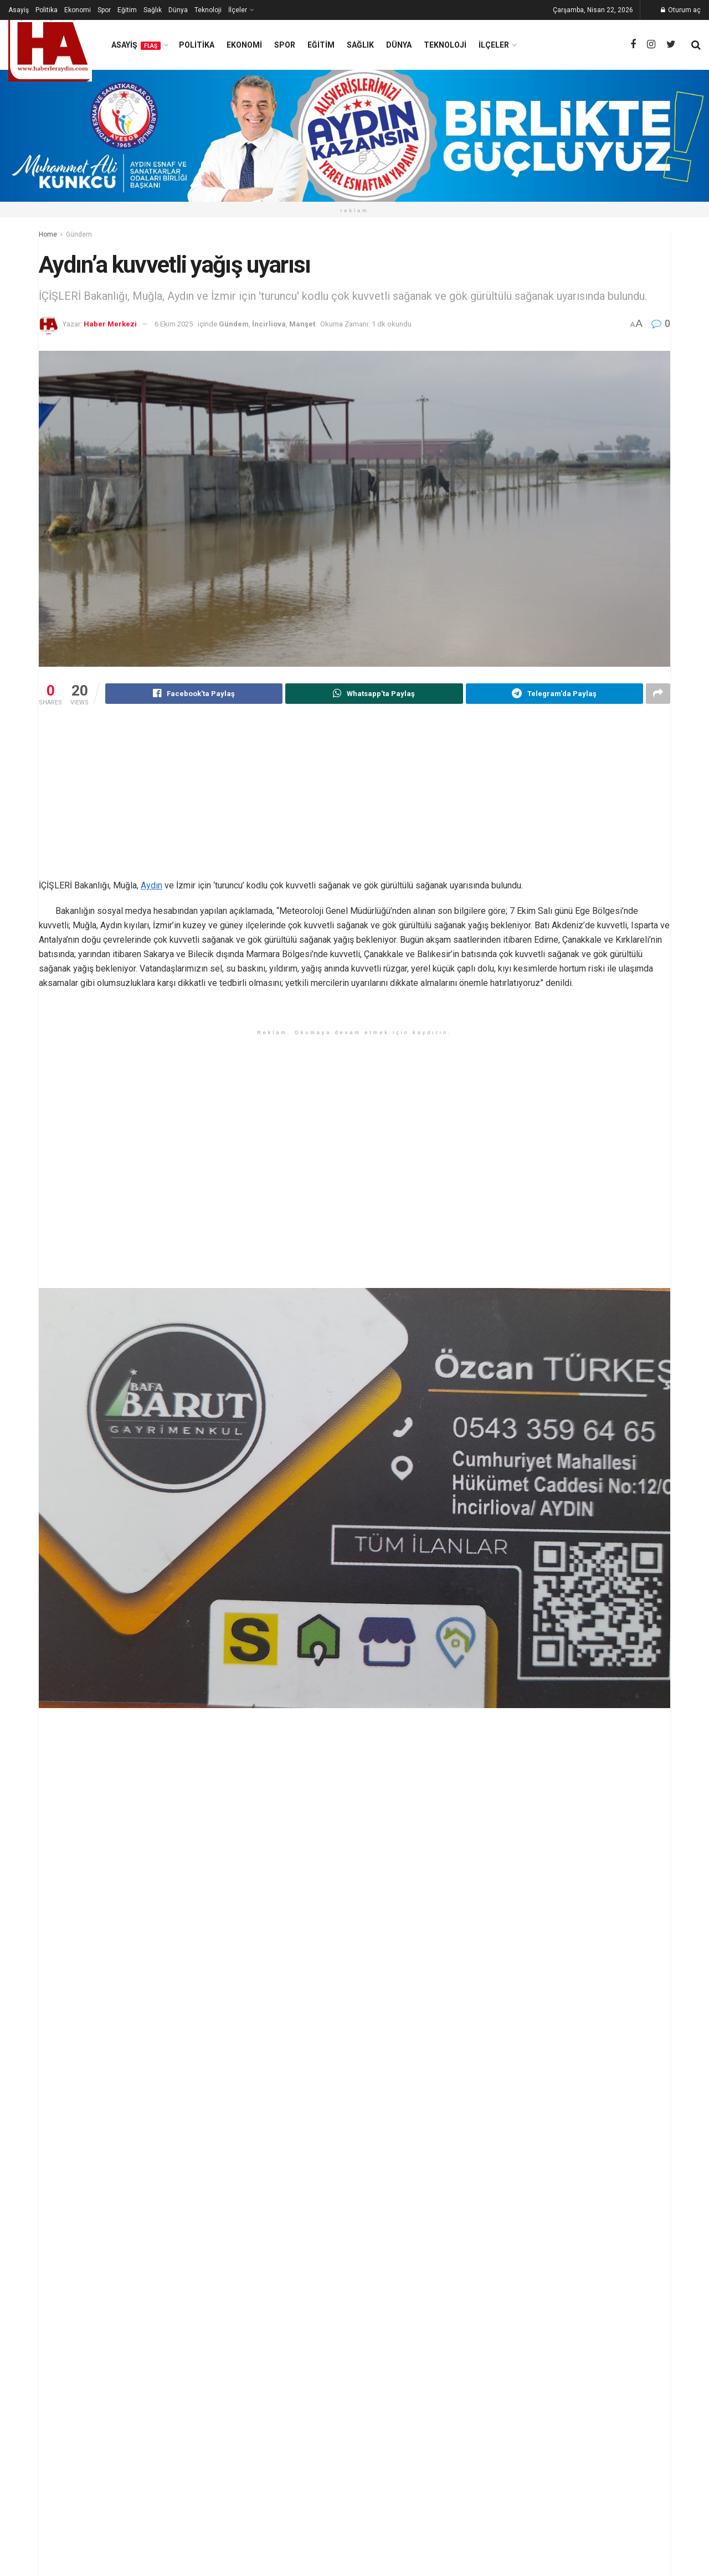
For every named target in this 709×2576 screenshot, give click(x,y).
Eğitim (127, 10)
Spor (104, 10)
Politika (46, 10)
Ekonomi (77, 10)
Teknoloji (208, 10)
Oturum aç (681, 10)
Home (48, 234)
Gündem (79, 234)
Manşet (302, 324)
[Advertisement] (354, 801)
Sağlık (152, 10)
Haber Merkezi (110, 324)
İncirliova (269, 324)
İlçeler (237, 10)
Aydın (151, 886)
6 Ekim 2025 (174, 324)
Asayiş (18, 10)
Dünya (178, 10)
